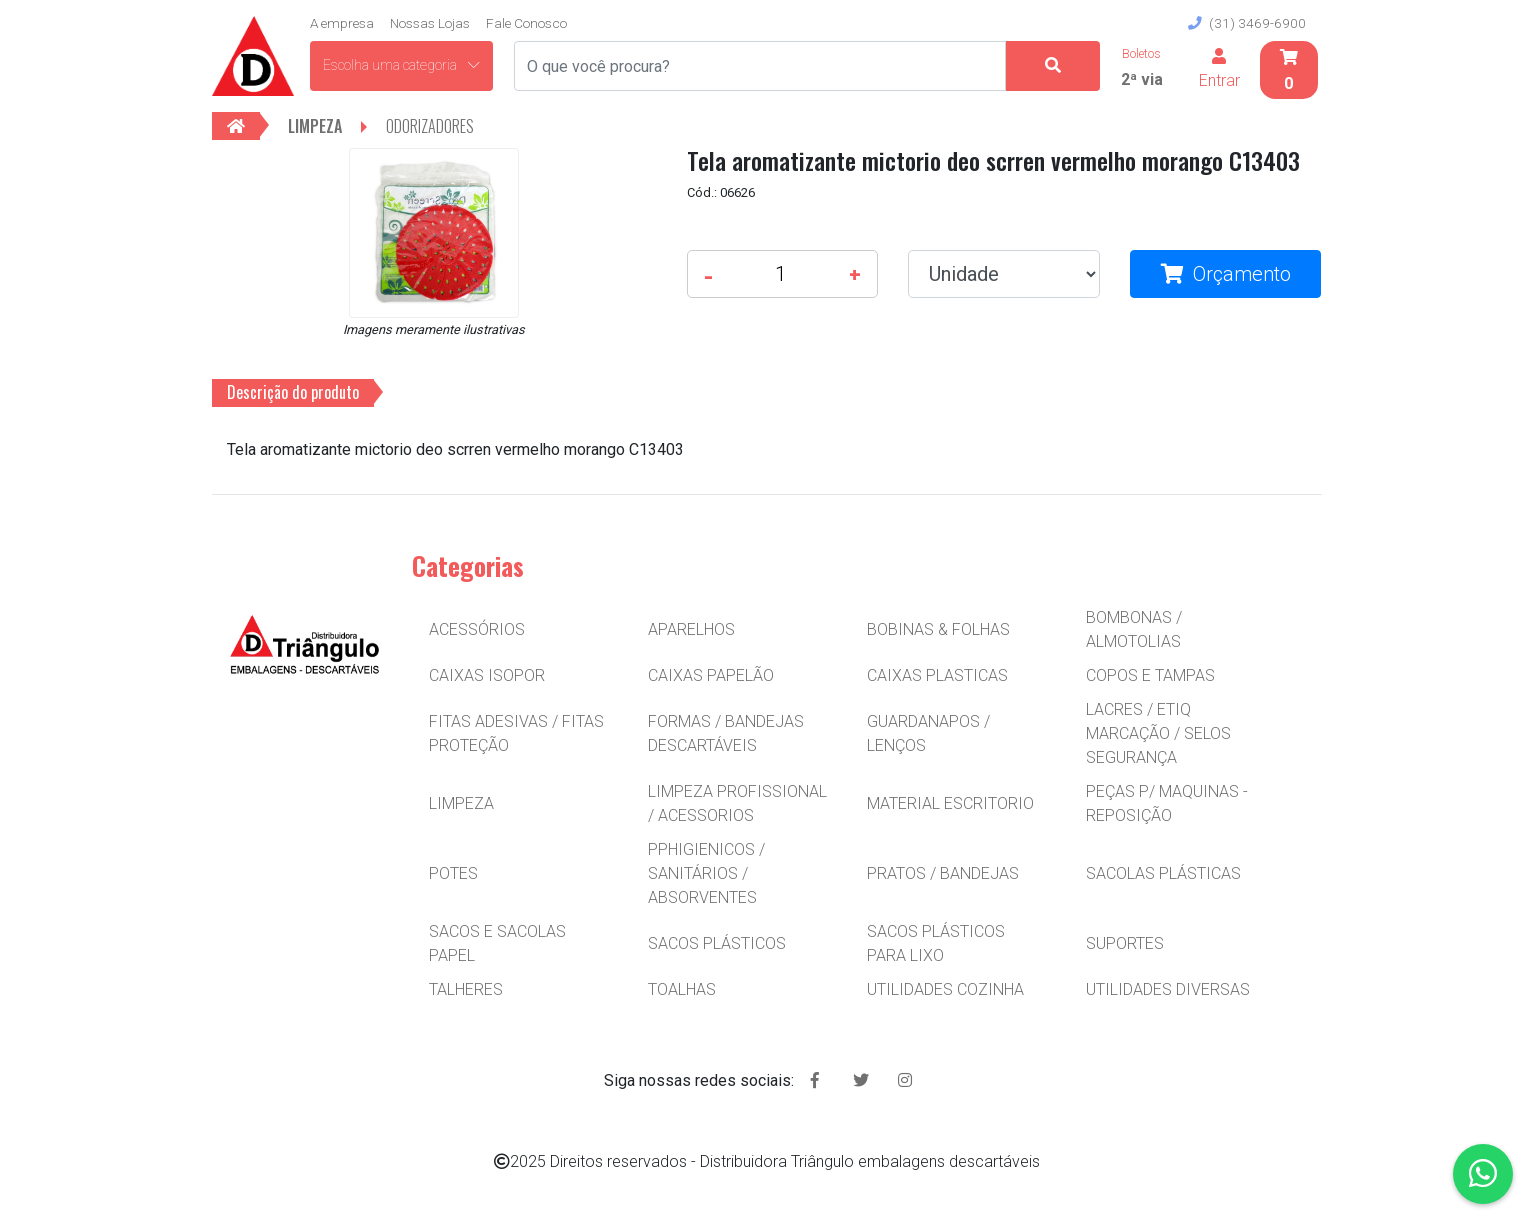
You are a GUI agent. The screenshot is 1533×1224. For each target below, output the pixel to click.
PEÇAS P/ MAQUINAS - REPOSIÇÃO (1167, 803)
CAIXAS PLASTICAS (937, 675)
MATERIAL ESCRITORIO (950, 803)
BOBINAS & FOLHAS (938, 629)
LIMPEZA (461, 803)
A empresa (342, 23)
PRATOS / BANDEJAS (943, 873)
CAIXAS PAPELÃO (711, 675)
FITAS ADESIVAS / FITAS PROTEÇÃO (516, 733)
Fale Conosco (526, 23)
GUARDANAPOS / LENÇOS (928, 733)
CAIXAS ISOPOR (487, 675)
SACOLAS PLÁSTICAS (1163, 873)
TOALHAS (682, 989)
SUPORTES (1125, 943)
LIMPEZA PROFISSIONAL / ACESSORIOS (737, 803)
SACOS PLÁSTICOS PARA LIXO (936, 943)
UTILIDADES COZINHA (945, 989)
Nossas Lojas (430, 23)
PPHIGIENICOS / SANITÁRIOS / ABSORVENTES (706, 873)
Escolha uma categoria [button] (401, 65)
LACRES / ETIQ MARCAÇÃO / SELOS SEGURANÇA (1158, 733)
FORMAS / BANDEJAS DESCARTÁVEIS (726, 733)
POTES (453, 873)
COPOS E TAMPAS (1150, 675)
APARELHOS (691, 629)
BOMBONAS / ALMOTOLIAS (1134, 629)
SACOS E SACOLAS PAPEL (497, 943)
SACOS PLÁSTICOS (717, 943)
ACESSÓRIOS (477, 629)
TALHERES (466, 989)
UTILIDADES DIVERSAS (1168, 989)
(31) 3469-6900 (1247, 23)
